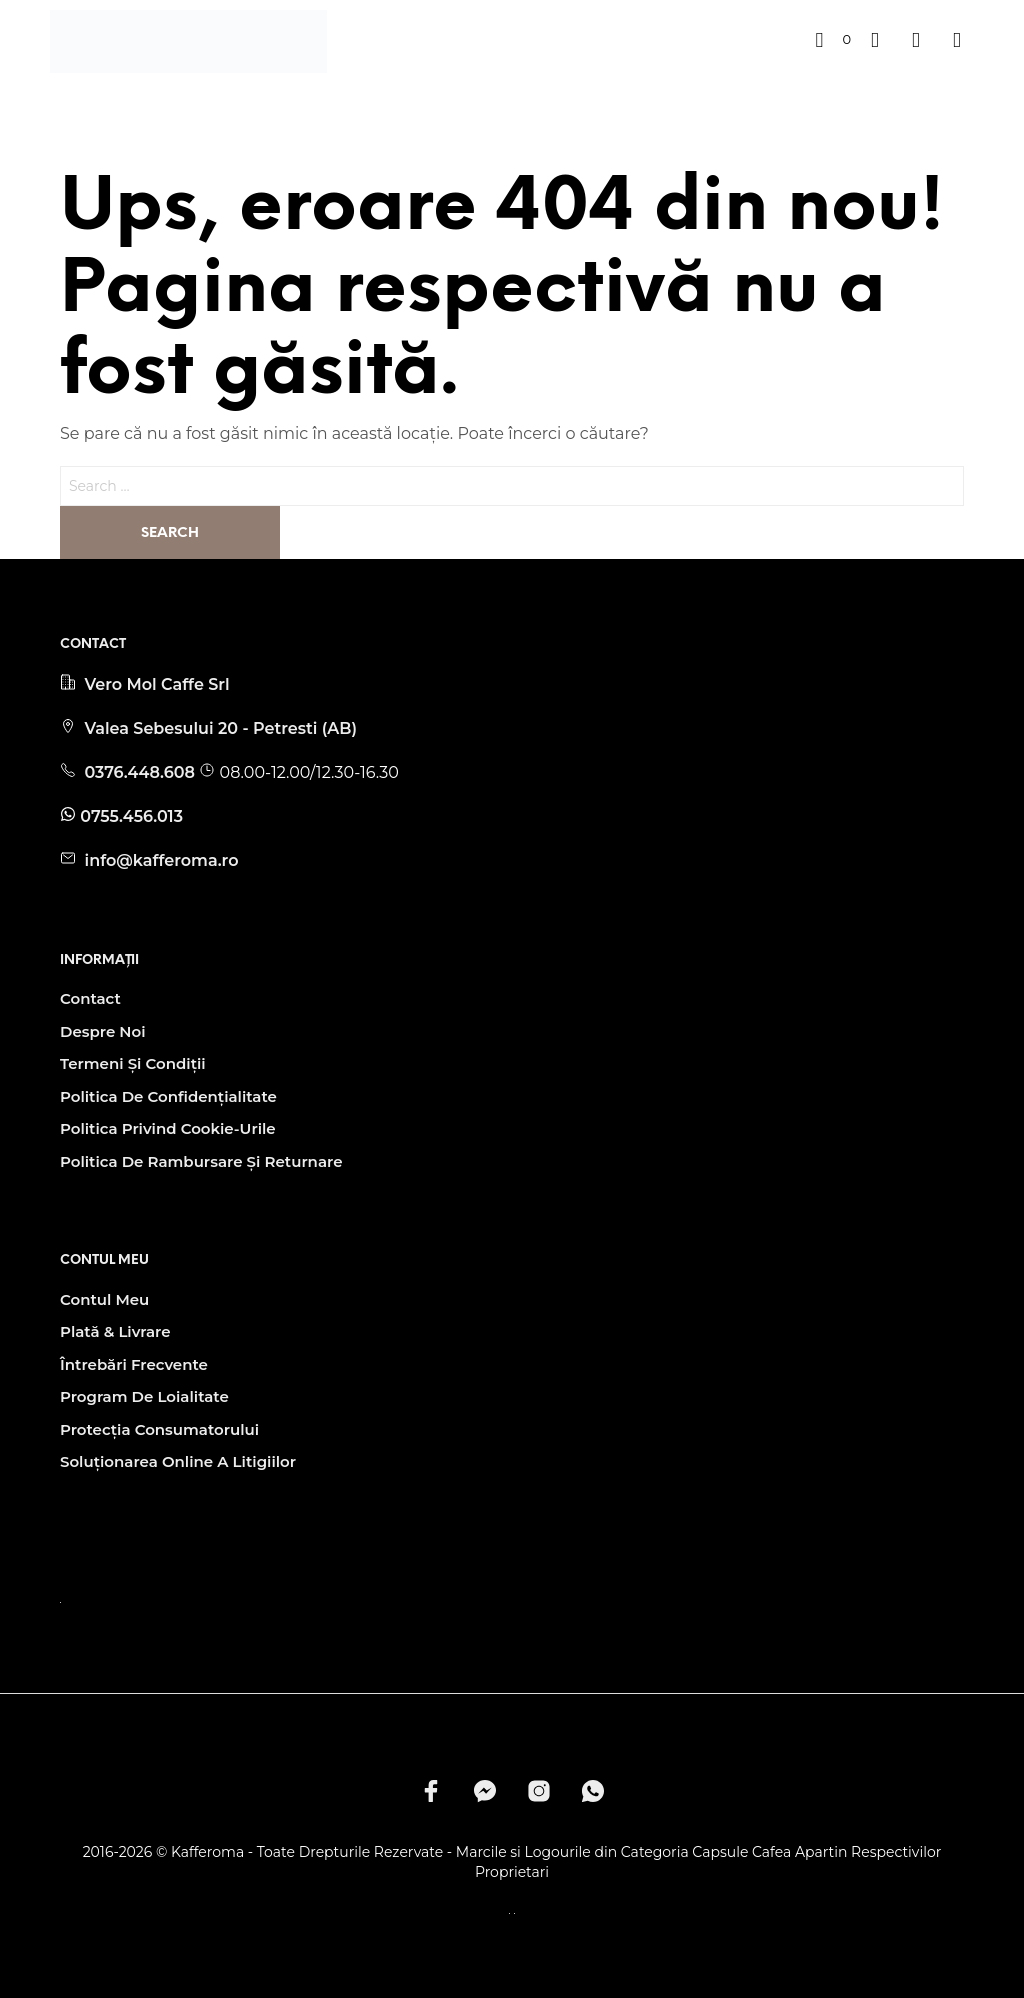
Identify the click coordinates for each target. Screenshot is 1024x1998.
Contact (90, 998)
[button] (833, 40)
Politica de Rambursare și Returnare (201, 1161)
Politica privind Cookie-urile (168, 1128)
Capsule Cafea (741, 1852)
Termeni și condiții (133, 1063)
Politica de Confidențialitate (168, 1096)
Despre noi (103, 1031)
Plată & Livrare (115, 1331)
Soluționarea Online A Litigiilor (178, 1461)
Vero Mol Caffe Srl (156, 684)
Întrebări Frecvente (134, 1364)
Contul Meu (104, 1299)
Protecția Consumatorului (159, 1429)
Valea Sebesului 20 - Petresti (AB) (220, 728)
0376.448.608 (141, 772)
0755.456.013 (131, 816)
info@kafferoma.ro (159, 860)
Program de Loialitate (144, 1396)
